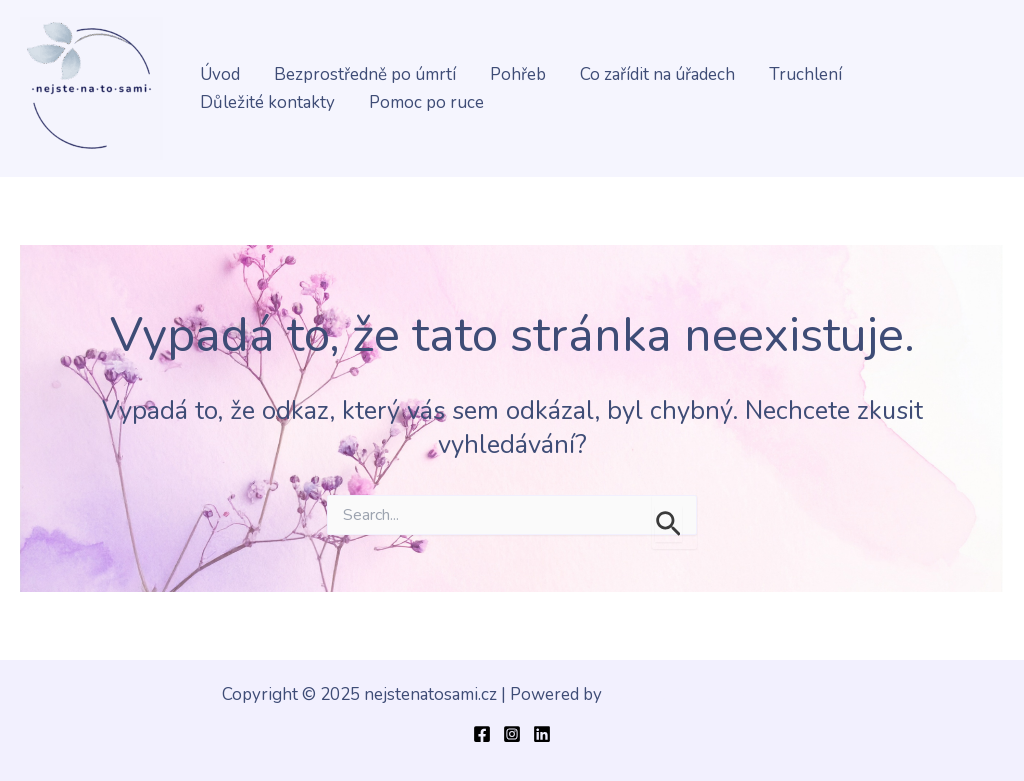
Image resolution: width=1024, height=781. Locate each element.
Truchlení (805, 74)
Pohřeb (518, 74)
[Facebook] (482, 734)
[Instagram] (512, 734)
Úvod (220, 74)
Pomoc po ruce (426, 102)
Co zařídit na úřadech (657, 74)
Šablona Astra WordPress (704, 694)
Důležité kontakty (267, 102)
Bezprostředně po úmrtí (365, 74)
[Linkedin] (542, 734)
